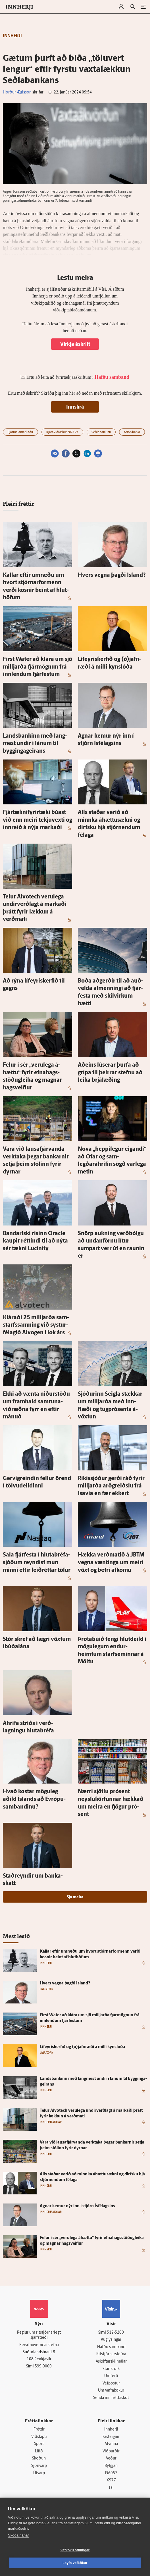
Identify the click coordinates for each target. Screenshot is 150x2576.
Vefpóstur (111, 2383)
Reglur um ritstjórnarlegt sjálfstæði (39, 2335)
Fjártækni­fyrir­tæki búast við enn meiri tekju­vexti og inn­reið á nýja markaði (37, 820)
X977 (111, 2480)
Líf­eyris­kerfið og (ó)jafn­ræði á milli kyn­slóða (82, 2047)
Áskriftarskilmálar (111, 2361)
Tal (111, 2488)
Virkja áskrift (75, 344)
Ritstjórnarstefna (111, 2354)
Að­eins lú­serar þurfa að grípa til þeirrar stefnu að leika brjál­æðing (110, 1072)
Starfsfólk (111, 2369)
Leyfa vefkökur (75, 2563)
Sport (39, 2444)
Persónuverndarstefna (39, 2345)
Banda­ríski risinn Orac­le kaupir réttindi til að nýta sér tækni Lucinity (35, 1241)
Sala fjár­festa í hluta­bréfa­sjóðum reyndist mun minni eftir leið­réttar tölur (36, 1562)
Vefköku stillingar (75, 2550)
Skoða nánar (18, 2535)
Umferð (111, 2376)
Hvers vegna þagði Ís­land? (112, 575)
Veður (111, 2458)
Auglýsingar (111, 2340)
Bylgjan (111, 2466)
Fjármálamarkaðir (20, 432)
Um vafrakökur (111, 2390)
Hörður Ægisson (17, 92)
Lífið (39, 2451)
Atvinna (111, 2444)
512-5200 (115, 2333)
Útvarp (39, 2473)
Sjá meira (75, 1897)
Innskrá (75, 407)
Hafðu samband (111, 2347)
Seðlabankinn (101, 432)
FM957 (111, 2473)
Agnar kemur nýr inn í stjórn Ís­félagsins (77, 2206)
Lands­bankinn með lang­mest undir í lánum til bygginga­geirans (35, 743)
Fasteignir (111, 2437)
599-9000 (43, 2366)
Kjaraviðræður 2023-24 (62, 432)
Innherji (111, 2429)
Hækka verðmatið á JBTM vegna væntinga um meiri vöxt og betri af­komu (111, 1562)
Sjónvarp (39, 2466)
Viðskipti (39, 2437)
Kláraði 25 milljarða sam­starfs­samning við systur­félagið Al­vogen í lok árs (36, 1325)
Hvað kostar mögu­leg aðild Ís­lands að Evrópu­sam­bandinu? (34, 1799)
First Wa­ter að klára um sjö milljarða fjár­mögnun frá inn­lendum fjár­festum (37, 667)
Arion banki (132, 432)
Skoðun (39, 2458)
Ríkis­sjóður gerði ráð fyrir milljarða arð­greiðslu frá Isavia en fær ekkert (111, 1486)
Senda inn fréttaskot (111, 2398)
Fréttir (39, 2429)
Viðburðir (111, 2451)
